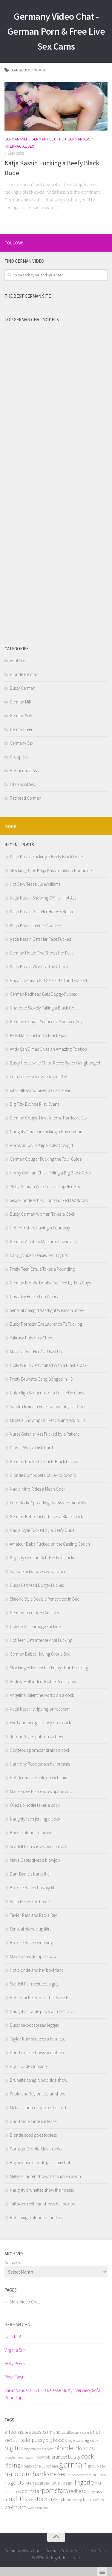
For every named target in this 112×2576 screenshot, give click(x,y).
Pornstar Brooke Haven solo (36, 2149)
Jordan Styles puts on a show (36, 1736)
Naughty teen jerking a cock (35, 1819)
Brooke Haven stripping (31, 1942)
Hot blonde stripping (28, 2066)
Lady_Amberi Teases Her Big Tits (38, 1255)
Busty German (22, 688)
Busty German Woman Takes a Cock (42, 1214)
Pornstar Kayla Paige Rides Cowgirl (41, 1145)
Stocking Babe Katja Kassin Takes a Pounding (51, 870)
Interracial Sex (19, 146)
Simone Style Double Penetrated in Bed (44, 1599)
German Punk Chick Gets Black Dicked (44, 1461)
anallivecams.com (75, 2432)
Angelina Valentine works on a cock (42, 1695)
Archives (12, 2263)
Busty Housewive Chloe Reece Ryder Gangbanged (55, 1063)
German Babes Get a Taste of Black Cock (46, 1516)
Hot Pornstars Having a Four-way (40, 1228)
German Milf (16, 139)
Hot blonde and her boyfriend (37, 1970)
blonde (63, 2448)
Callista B (12, 2336)
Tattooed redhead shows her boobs (42, 2204)
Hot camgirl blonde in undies (36, 2217)
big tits (13, 2448)
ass (16, 2440)
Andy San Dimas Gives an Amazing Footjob (48, 1049)
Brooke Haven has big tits (33, 1887)
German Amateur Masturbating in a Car (45, 1241)
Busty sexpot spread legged (34, 2025)
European (50, 2466)
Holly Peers (14, 2363)
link (107, 2482)
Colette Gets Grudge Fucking (35, 1626)
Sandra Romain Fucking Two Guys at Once (48, 1406)
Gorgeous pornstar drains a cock (40, 1750)
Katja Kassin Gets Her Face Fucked (40, 939)
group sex (96, 2466)
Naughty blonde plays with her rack (42, 2011)
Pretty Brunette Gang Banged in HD (41, 1379)
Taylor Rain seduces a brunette (37, 2039)
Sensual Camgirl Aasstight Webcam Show (47, 1310)
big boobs (56, 2440)
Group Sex (19, 757)
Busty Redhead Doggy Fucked (37, 1585)
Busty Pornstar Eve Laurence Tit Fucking (46, 1324)
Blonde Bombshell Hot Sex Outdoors (43, 1475)
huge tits (14, 2482)
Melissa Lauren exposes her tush (38, 2107)
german (73, 2464)
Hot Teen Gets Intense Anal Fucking (41, 1640)
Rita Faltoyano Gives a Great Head (40, 1090)
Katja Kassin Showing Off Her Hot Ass (43, 898)
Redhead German (25, 798)
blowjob (43, 2457)
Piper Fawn (14, 2377)
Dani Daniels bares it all (30, 1874)
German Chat (18, 2324)
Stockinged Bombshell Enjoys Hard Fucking (49, 1668)
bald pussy (32, 2439)
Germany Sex (43, 139)
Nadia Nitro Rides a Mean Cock (37, 1489)
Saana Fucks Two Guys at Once (38, 1571)
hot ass (99, 2474)
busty (74, 2456)
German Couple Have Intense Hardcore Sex (48, 1118)
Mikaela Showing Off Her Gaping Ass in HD (47, 1420)
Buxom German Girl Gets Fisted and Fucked (48, 980)
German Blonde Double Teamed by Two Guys (50, 1283)
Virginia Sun (15, 2350)
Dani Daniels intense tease (33, 2121)
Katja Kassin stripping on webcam (40, 1709)
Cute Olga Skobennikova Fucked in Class (47, 1393)
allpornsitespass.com (28, 2431)
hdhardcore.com (79, 2475)
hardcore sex (50, 2474)
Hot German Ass (74, 139)
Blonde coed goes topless (33, 2135)
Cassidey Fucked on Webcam (36, 1296)
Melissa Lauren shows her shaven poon (45, 2176)
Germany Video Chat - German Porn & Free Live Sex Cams (56, 31)
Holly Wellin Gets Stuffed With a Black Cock (48, 1365)
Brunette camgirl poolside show (38, 2080)
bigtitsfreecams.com (38, 2449)
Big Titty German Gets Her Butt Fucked (44, 1558)
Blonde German (24, 674)
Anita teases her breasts (31, 1901)
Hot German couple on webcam (38, 1777)
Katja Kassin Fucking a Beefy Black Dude (46, 856)
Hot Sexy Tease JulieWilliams (35, 884)
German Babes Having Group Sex (40, 1654)
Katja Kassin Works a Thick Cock (39, 966)
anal (57, 2432)
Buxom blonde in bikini (30, 1832)
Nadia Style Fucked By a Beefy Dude (42, 1530)
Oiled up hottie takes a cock (35, 1805)
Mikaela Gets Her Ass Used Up (36, 1351)
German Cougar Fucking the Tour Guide (46, 1159)
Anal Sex (17, 660)
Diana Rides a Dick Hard (31, 1448)
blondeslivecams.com (20, 2457)
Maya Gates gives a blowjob (35, 1860)
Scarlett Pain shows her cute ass (38, 1846)
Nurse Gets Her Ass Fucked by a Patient (44, 1434)
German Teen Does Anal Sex (34, 1613)
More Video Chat (25, 2302)
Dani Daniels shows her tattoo (37, 2052)
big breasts (75, 2440)
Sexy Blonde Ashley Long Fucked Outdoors (49, 1200)
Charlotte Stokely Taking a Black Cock (44, 1008)
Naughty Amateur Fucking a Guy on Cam (46, 1131)
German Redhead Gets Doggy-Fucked (43, 994)
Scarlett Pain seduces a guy (34, 1984)
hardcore (18, 2473)
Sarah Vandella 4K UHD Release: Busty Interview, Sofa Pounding (52, 2393)
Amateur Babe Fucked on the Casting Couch (50, 1544)
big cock (91, 2440)
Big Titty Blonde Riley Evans (34, 1104)
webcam (15, 2507)
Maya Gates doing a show (33, 1956)
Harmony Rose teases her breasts (40, 1764)
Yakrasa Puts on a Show (31, 1338)
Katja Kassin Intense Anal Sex (35, 925)
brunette (59, 2457)
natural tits (12, 2491)
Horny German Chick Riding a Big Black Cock (50, 1173)
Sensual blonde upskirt (30, 1929)
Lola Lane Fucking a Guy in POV (38, 1076)
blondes (84, 2448)
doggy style (31, 2466)
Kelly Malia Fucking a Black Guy (38, 1035)
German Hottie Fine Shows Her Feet (41, 953)
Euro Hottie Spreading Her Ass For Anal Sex (48, 1503)
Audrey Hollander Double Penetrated (43, 1681)
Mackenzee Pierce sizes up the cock (42, 1791)
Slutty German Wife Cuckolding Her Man (45, 1186)
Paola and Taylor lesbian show (37, 2094)
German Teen (21, 729)
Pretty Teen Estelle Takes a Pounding (42, 1269)
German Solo (21, 715)
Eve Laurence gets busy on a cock (40, 1723)
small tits (15, 2499)
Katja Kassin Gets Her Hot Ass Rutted (42, 911)
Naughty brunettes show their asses (42, 2190)
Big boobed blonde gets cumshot (40, 2162)
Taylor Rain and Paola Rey (33, 1915)
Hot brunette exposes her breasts (39, 1997)
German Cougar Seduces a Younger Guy (46, 1021)
